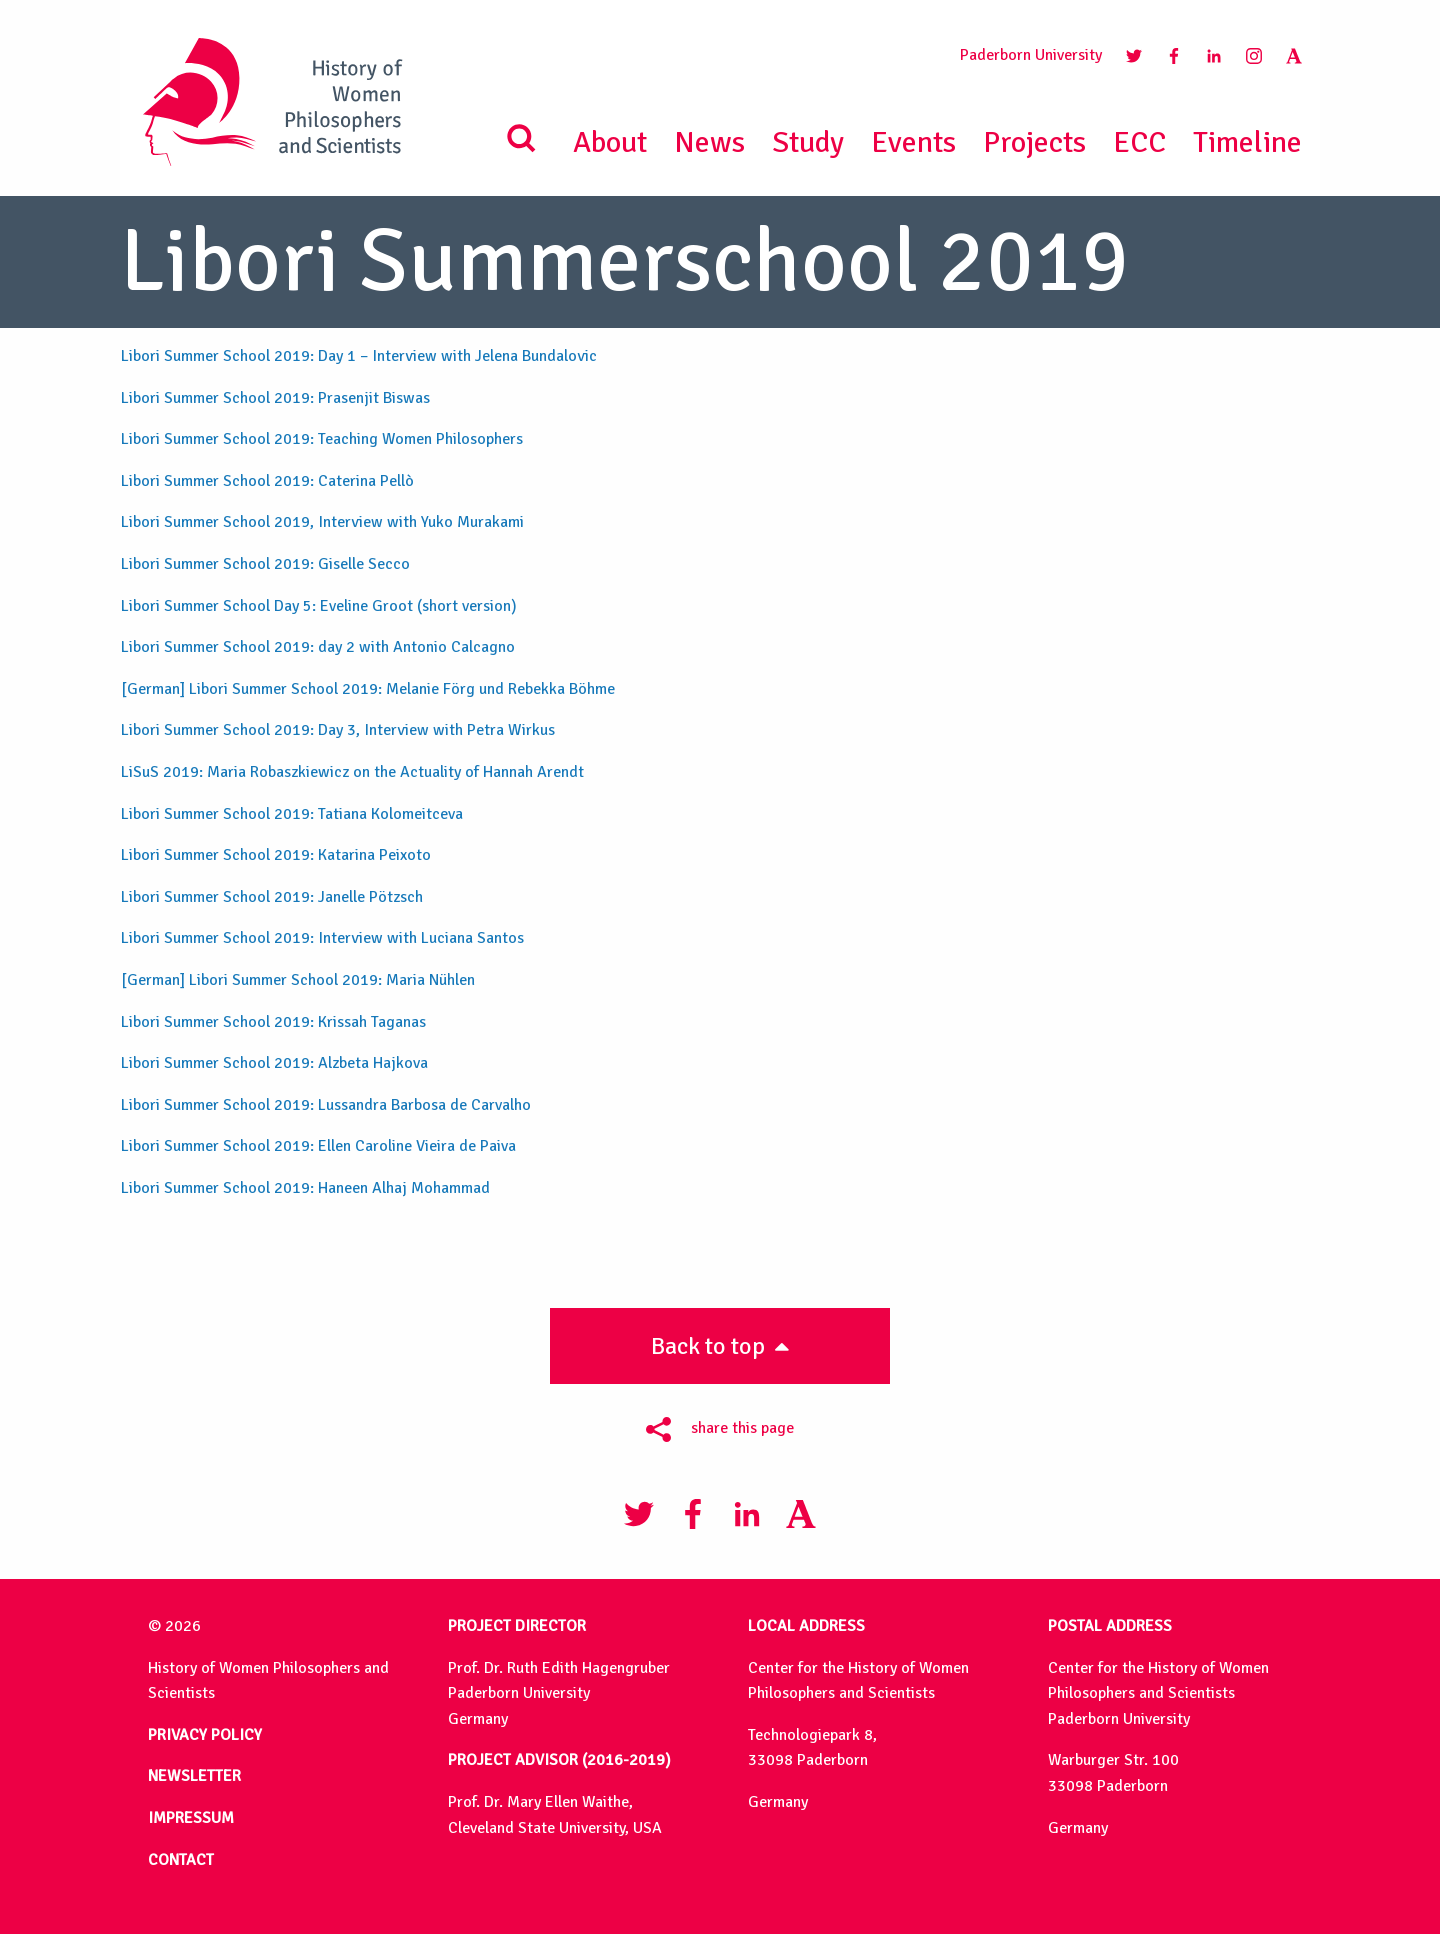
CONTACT (181, 1860)
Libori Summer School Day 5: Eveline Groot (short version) (319, 606)
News (709, 142)
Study (808, 142)
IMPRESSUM (191, 1818)
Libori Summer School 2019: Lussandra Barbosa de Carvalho (326, 1105)
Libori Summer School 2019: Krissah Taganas (273, 1022)
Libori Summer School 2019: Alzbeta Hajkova (274, 1063)
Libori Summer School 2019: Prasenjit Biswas (275, 398)
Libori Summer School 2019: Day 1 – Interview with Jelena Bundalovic (359, 356)
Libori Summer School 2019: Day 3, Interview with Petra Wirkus (338, 730)
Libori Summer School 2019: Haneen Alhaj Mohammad (305, 1188)
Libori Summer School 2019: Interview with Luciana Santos (322, 938)
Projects (1034, 142)
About (610, 142)
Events (913, 142)
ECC (1139, 142)
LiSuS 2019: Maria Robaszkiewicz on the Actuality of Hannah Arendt (352, 772)
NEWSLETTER (194, 1776)
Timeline (1247, 142)
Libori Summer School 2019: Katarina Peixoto (276, 855)
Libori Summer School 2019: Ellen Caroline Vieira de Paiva (318, 1146)
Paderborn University (1031, 55)
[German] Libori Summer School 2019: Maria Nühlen (298, 980)
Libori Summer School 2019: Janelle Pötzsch (272, 897)
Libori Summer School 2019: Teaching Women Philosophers (322, 439)
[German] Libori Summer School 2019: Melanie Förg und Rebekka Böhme (368, 689)
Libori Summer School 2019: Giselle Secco (265, 564)
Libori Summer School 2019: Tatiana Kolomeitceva (292, 814)
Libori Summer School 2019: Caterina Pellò (267, 481)
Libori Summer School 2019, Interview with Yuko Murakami (322, 522)
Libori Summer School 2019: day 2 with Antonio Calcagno (318, 647)
